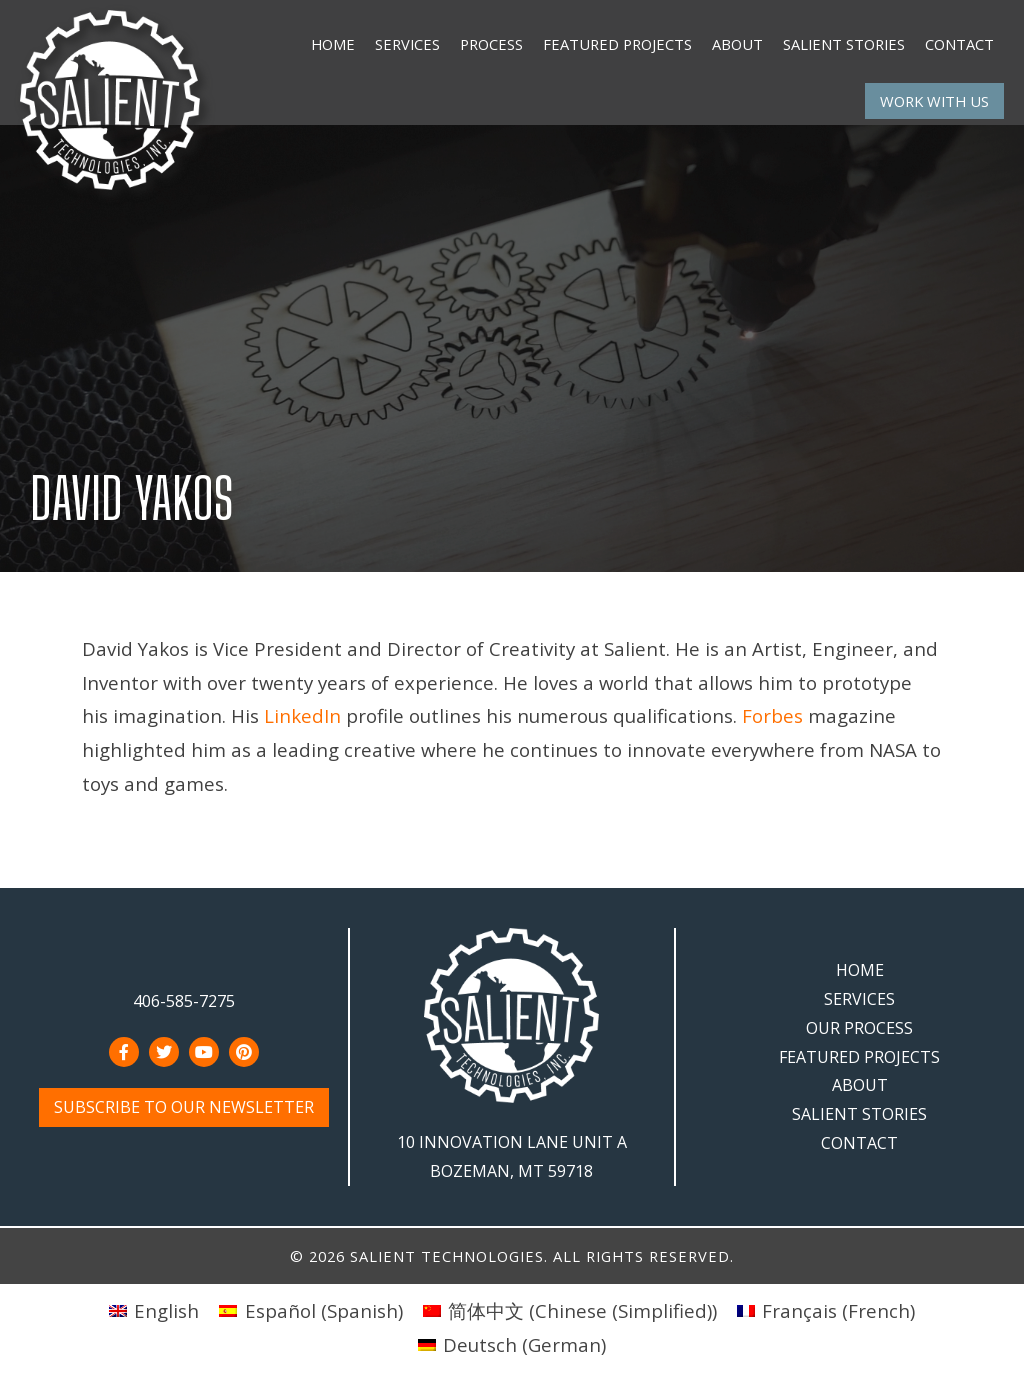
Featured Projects (617, 44)
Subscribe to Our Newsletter (184, 1107)
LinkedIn (302, 715)
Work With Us (934, 101)
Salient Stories (844, 44)
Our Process (859, 1028)
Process (491, 44)
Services (407, 44)
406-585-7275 (184, 1001)
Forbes (772, 715)
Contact (959, 44)
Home (333, 44)
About (737, 44)
